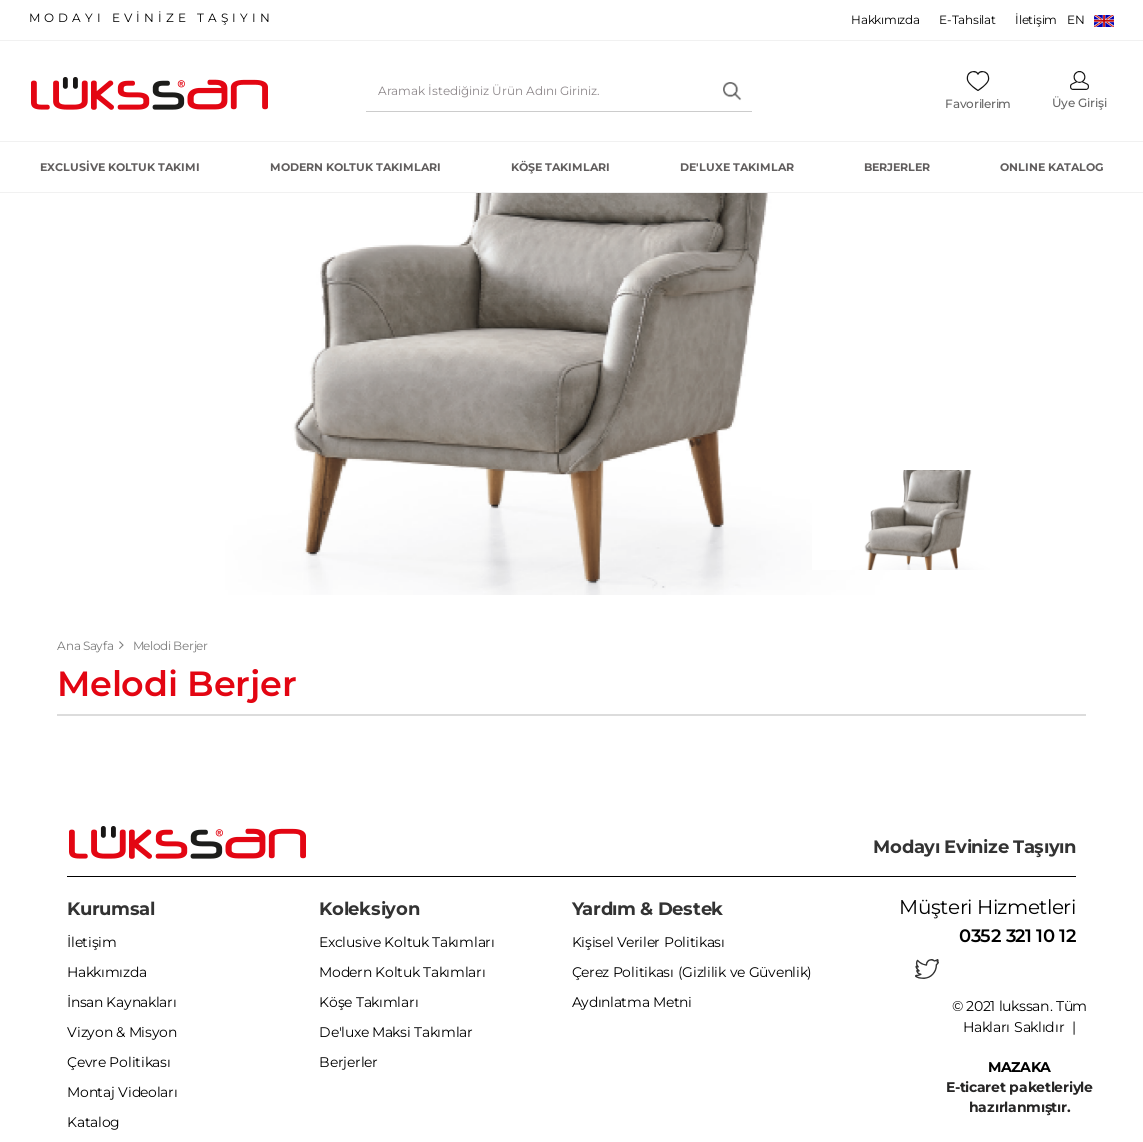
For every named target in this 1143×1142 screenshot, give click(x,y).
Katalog (93, 1123)
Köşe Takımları (560, 167)
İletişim (1036, 19)
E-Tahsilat (967, 19)
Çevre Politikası (118, 1063)
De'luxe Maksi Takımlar (395, 1033)
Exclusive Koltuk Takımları (406, 943)
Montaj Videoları (122, 1093)
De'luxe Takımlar (737, 167)
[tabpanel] (925, 520)
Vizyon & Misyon (122, 1033)
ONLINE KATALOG (1051, 167)
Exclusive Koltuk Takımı (120, 167)
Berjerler (897, 167)
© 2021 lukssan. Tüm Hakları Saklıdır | (1019, 1026)
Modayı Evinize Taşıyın (974, 847)
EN (1090, 19)
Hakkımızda (885, 19)
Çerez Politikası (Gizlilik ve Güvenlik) (692, 973)
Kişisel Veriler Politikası (648, 943)
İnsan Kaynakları (121, 1003)
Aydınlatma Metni (632, 1003)
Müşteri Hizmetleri (987, 907)
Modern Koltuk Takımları (355, 167)
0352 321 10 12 (1017, 936)
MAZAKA (1019, 1066)
